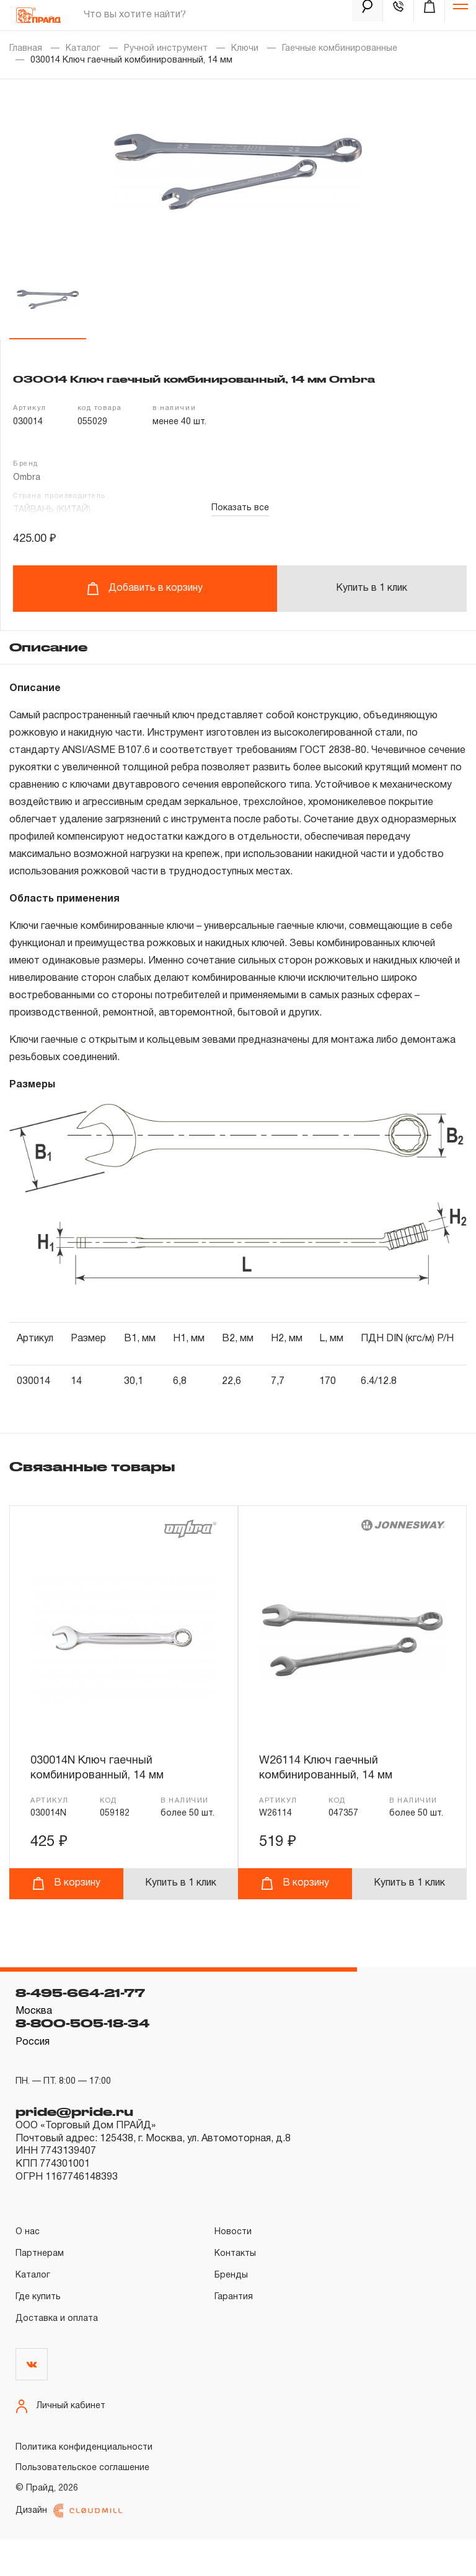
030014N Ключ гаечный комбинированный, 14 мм (100, 1768)
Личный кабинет (60, 2442)
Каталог (83, 49)
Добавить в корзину (145, 588)
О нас (27, 2269)
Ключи (244, 49)
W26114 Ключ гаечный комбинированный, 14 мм (329, 1768)
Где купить (38, 2334)
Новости (233, 2269)
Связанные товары (92, 1466)
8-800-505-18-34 (82, 2059)
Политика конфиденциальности (83, 2483)
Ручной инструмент (166, 49)
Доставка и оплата (56, 2355)
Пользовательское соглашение (82, 2504)
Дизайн (68, 2547)
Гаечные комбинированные (339, 49)
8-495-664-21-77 (80, 2029)
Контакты (235, 2290)
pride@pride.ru (74, 2148)
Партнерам (39, 2290)
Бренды (231, 2312)
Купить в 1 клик (371, 588)
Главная (25, 49)
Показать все (240, 508)
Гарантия (233, 2334)
